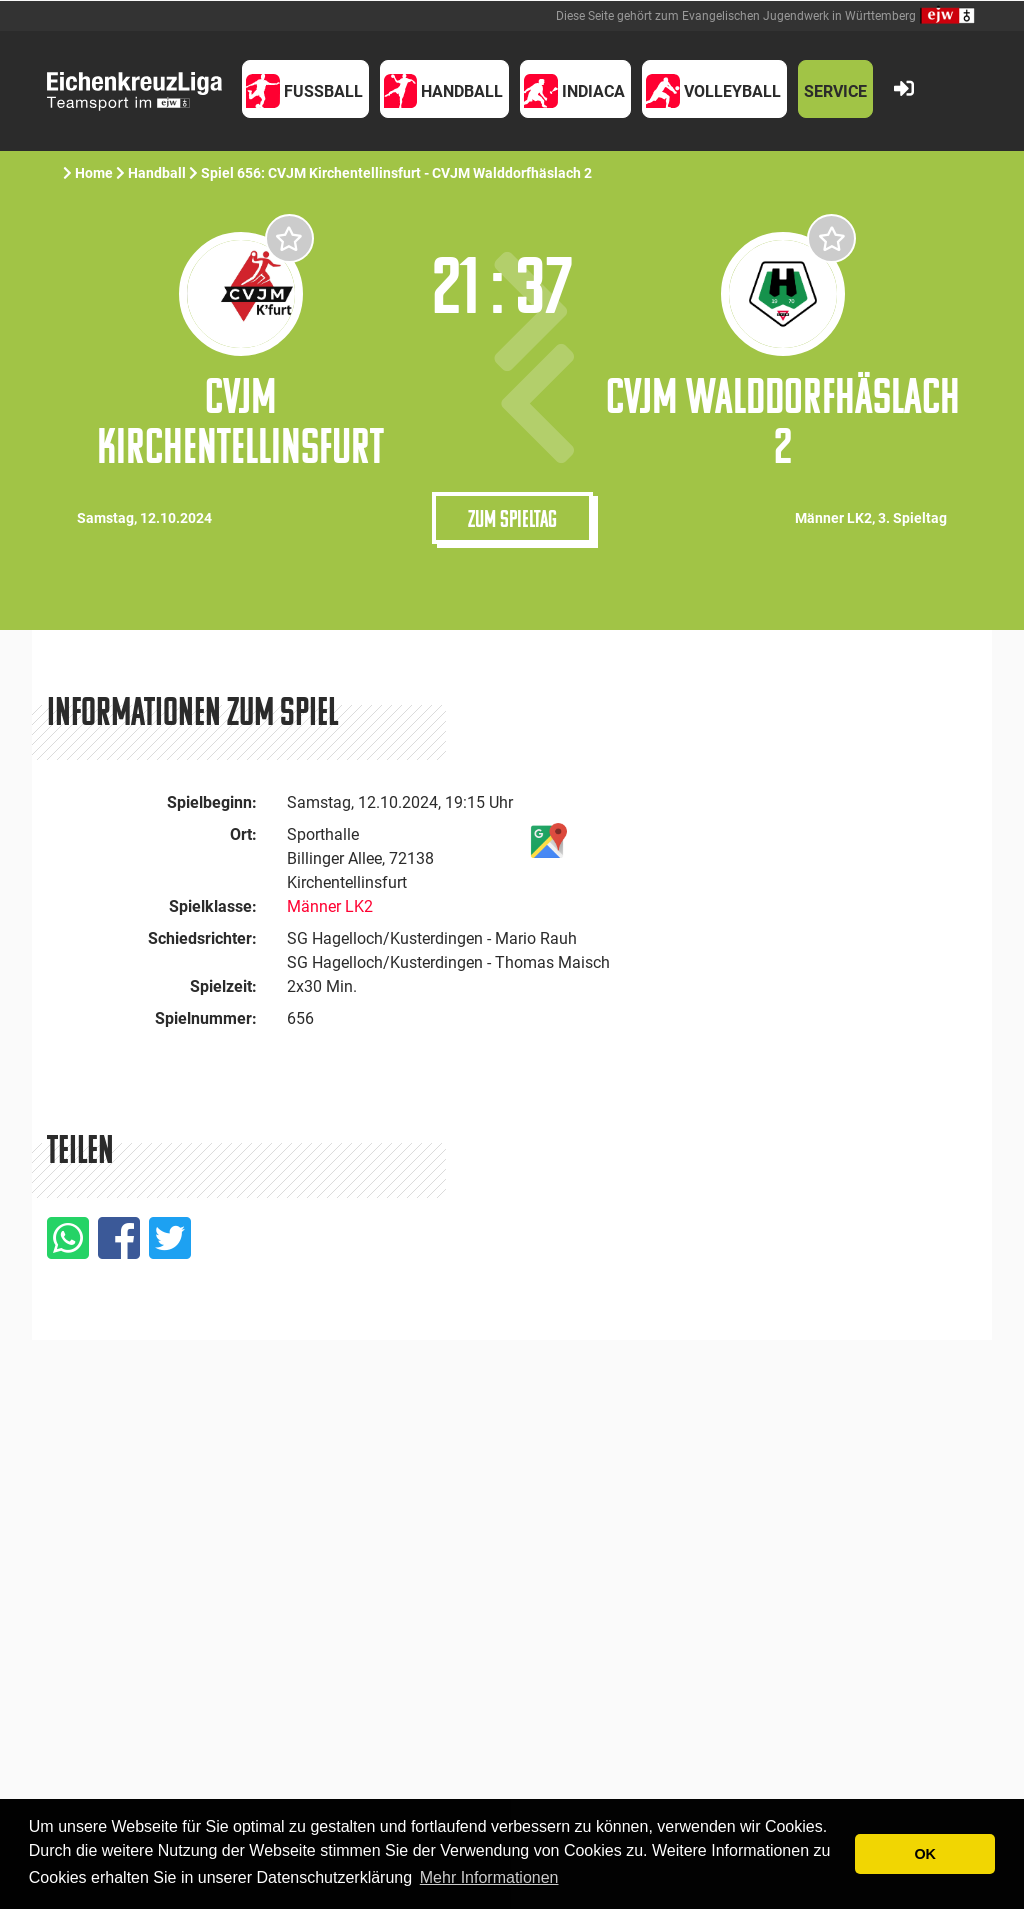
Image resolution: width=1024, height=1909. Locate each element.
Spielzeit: (223, 985)
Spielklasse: (213, 905)
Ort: (243, 833)
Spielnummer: (206, 1017)
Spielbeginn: (212, 801)
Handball (157, 172)
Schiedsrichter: (202, 937)
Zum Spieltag (512, 517)
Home (94, 172)
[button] (305, 88)
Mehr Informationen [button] (489, 1877)
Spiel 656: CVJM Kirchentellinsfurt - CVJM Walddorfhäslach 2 (396, 172)
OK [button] (925, 1854)
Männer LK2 (330, 905)
